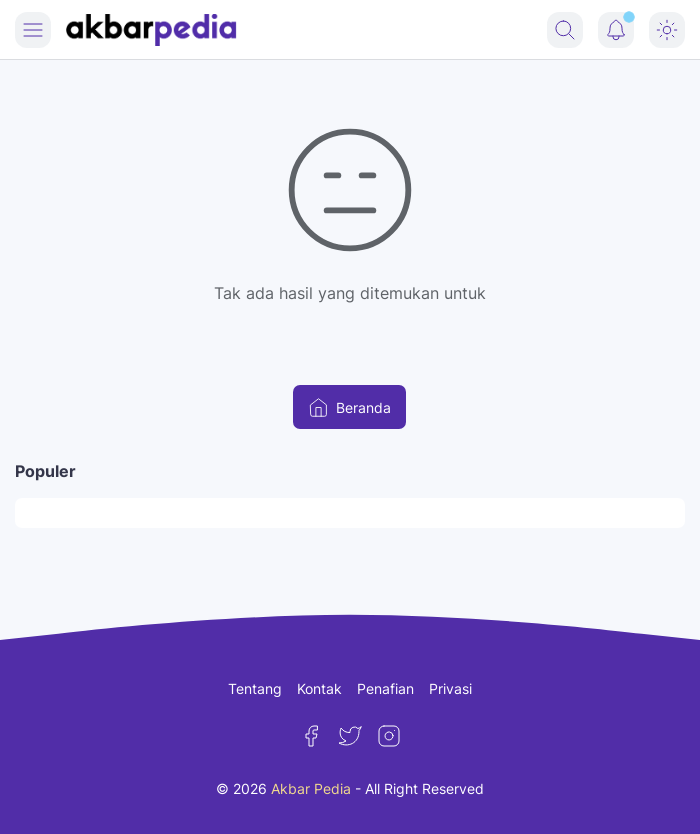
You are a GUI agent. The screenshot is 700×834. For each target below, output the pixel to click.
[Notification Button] (616, 30)
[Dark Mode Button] (667, 30)
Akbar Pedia (311, 788)
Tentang (255, 688)
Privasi (450, 688)
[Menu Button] (33, 30)
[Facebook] (311, 736)
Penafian (385, 688)
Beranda (349, 407)
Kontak (319, 688)
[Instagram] (389, 736)
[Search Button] (565, 30)
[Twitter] (350, 736)
